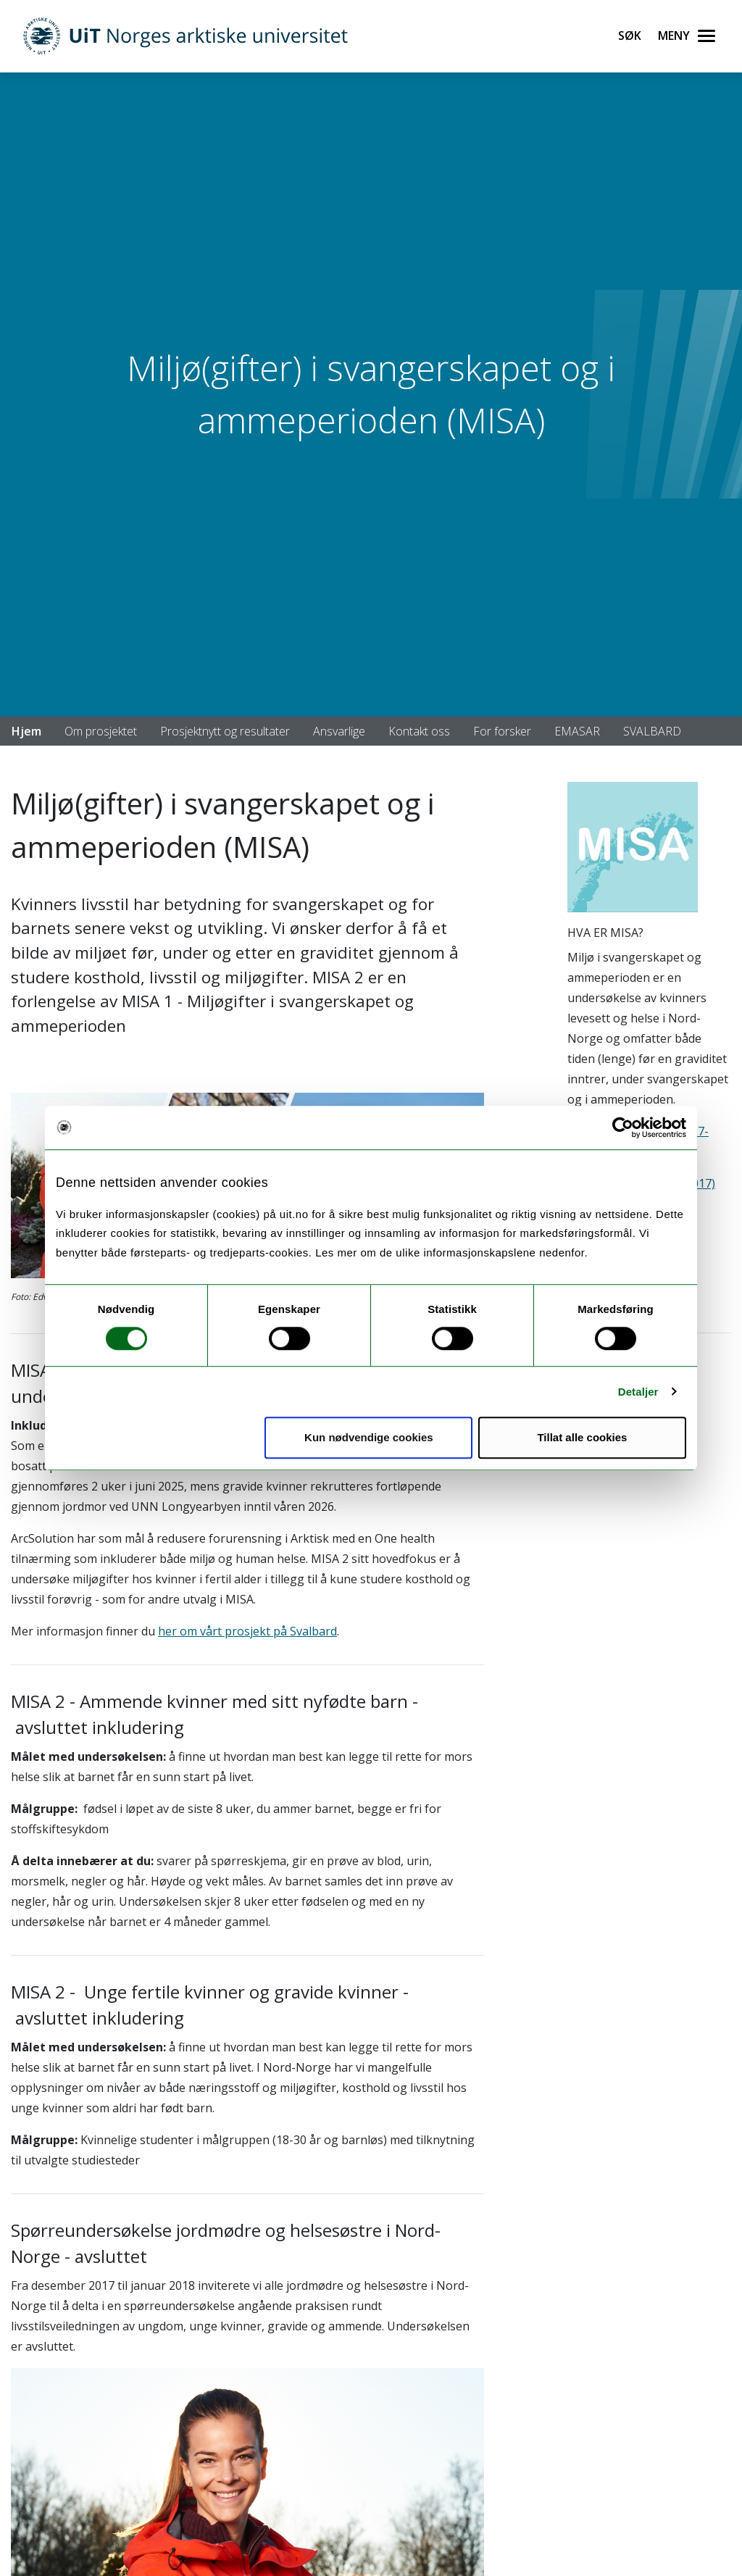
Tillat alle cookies (582, 1437)
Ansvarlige (339, 731)
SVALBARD (652, 731)
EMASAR (577, 731)
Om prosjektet (100, 731)
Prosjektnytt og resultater (225, 731)
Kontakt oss (419, 731)
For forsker (502, 731)
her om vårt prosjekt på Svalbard (247, 1631)
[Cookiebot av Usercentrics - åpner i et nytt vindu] (622, 1127)
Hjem (26, 731)
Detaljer (638, 1391)
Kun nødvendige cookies (368, 1437)
